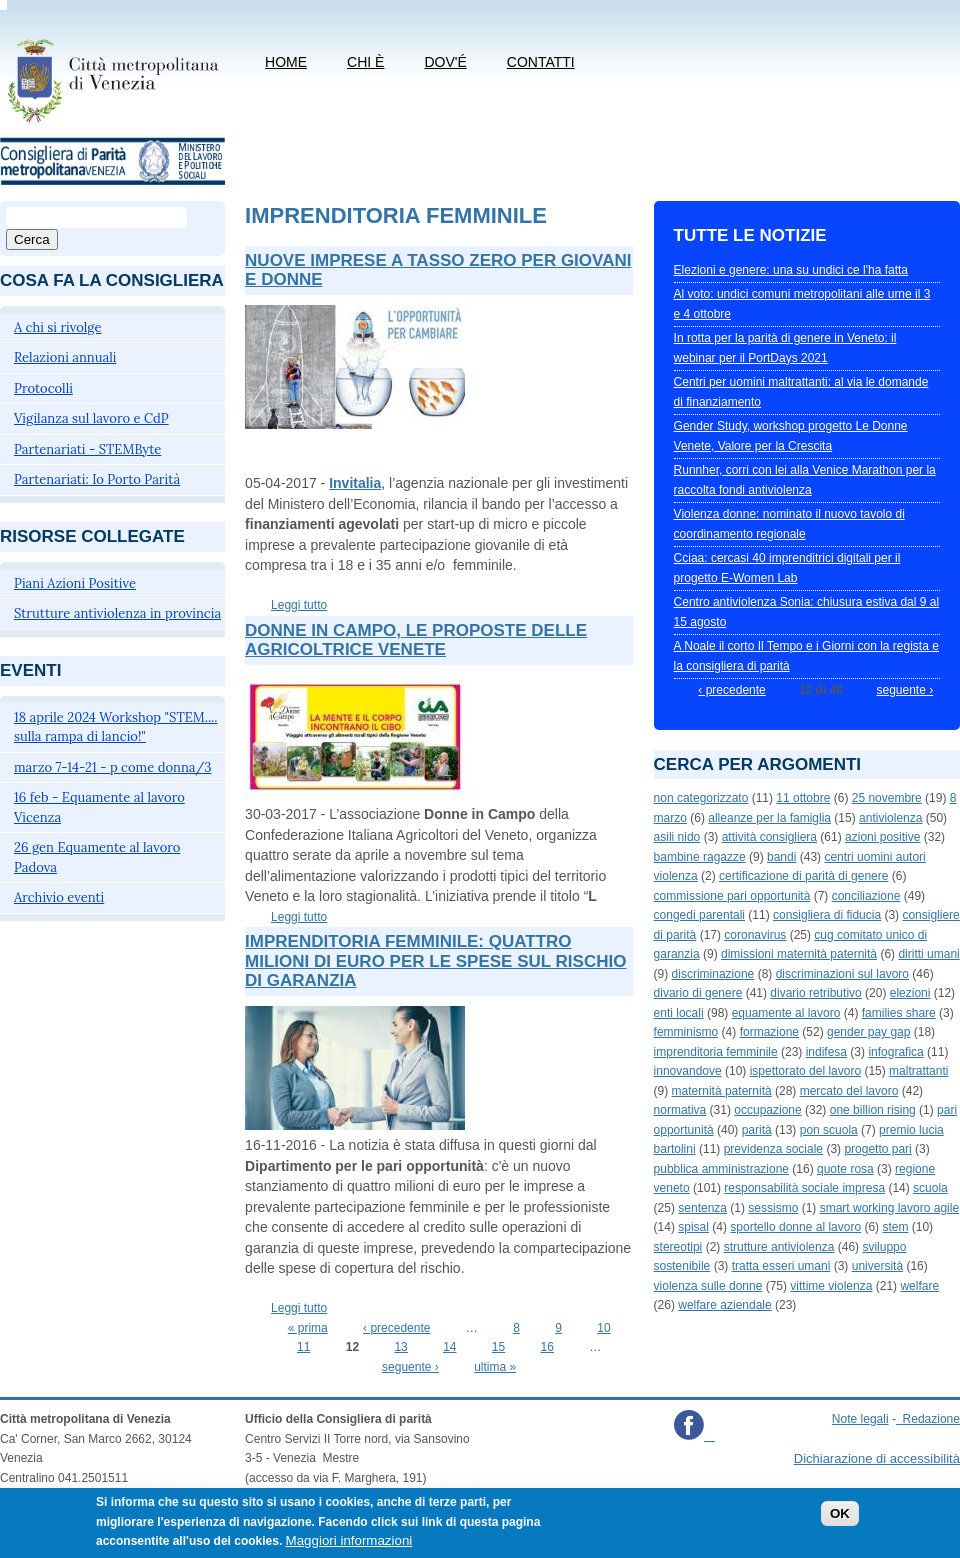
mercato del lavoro (849, 1091)
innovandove (688, 1071)
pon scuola (829, 1130)
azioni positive (882, 837)
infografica (895, 1052)
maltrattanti (918, 1071)
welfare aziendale (724, 1305)
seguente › (410, 1367)
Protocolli (43, 388)
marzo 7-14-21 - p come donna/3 (113, 767)
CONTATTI (541, 62)
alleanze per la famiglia (769, 818)
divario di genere (698, 993)
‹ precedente (396, 1328)
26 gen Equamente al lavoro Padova (97, 857)
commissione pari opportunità (732, 896)
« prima (308, 1328)
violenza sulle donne (708, 1286)
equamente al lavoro (786, 1013)
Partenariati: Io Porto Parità (97, 479)
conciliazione (866, 896)
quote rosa (845, 1169)
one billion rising (873, 1110)
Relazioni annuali (65, 357)
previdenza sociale (773, 1149)
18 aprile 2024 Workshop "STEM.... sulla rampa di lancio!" (116, 727)
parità (757, 1130)
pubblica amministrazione (721, 1169)
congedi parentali (699, 915)
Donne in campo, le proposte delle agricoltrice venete (416, 640)
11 (303, 1347)
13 (400, 1347)
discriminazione (713, 974)
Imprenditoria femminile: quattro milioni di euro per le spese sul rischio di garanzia (435, 961)
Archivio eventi (59, 897)
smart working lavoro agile (889, 1208)
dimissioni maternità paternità (799, 954)
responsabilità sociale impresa (804, 1188)
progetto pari (877, 1149)
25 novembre (887, 798)
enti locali (679, 1013)
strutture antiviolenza (779, 1247)
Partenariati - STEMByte (87, 449)
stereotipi (678, 1247)
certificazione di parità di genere (803, 876)
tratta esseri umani (781, 1266)
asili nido (677, 837)
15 (498, 1347)
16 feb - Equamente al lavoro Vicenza (99, 807)
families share (899, 1013)
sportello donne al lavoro (795, 1227)
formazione (769, 1032)
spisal (693, 1227)
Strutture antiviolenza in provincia (117, 613)
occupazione (767, 1110)
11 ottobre (803, 798)
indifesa (826, 1052)
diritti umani (928, 954)
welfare (919, 1286)
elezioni (910, 993)
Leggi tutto (299, 605)
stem (895, 1227)
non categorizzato (701, 798)
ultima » (495, 1367)
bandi (781, 857)
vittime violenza (831, 1286)
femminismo (686, 1032)
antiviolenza (890, 818)
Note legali (860, 1419)
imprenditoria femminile (716, 1052)
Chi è (365, 62)
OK (840, 1520)
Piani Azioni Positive (75, 583)
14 (449, 1347)
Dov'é (445, 62)
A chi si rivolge (58, 327)
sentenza (702, 1208)
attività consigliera (769, 837)
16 (547, 1347)
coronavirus (755, 935)
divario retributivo (815, 993)
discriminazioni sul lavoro (842, 974)
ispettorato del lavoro (805, 1071)
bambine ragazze (700, 857)
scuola (930, 1188)
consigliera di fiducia (827, 915)
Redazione (931, 1419)
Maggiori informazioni (349, 1547)
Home (286, 62)
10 (603, 1328)
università (877, 1266)
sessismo (773, 1208)
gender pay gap (868, 1032)
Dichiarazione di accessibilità (877, 1458)
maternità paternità (722, 1091)
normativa (680, 1110)
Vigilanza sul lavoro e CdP (91, 418)
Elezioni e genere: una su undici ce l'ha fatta (791, 270)
